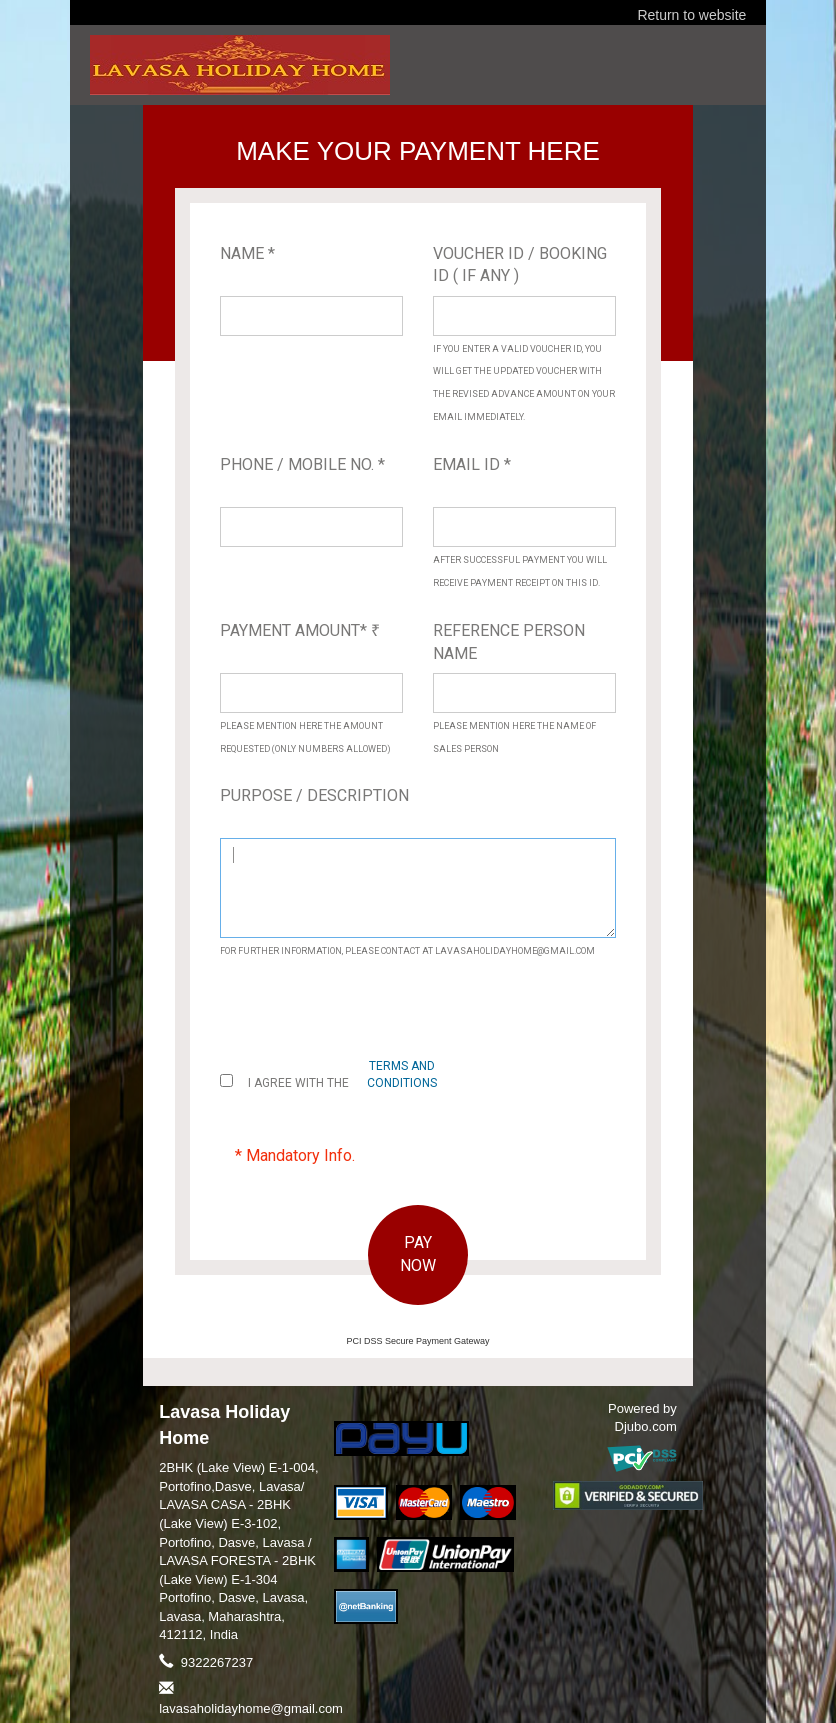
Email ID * (472, 464)
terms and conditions (402, 1074)
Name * (247, 253)
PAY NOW (418, 1254)
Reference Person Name (509, 642)
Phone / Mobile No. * (302, 464)
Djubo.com (646, 1426)
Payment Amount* (300, 630)
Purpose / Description (314, 795)
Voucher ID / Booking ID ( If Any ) (520, 265)
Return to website (691, 15)
